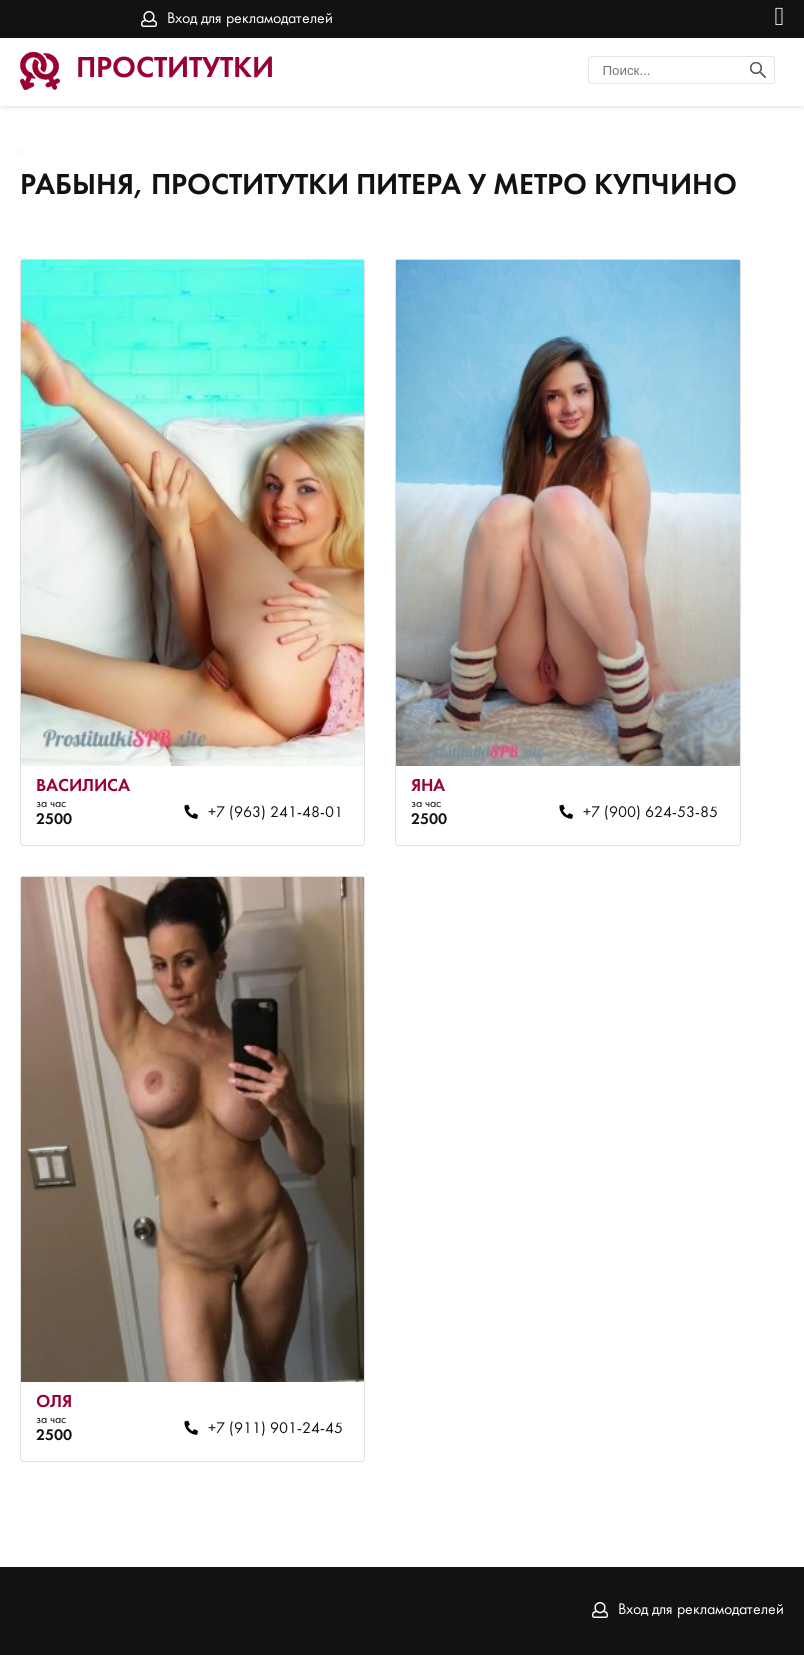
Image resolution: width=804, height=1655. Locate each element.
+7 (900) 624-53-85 (650, 813)
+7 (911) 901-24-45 (275, 1429)
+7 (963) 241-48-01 (275, 813)
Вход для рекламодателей (250, 19)
